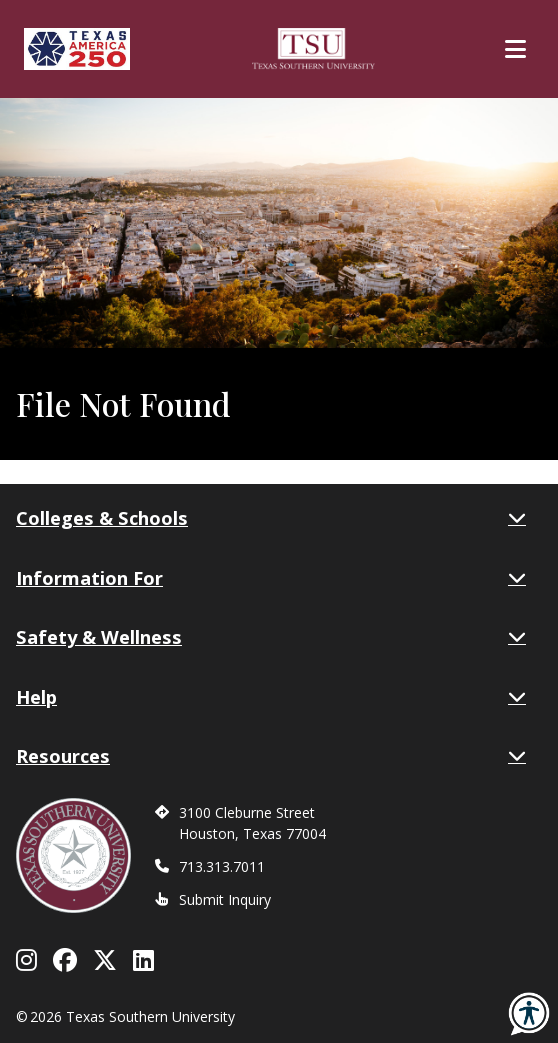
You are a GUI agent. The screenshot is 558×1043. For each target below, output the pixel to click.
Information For (271, 578)
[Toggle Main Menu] (515, 49)
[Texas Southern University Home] (314, 49)
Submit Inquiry (225, 899)
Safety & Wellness (271, 637)
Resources (271, 756)
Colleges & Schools (271, 518)
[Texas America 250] (77, 49)
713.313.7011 (222, 866)
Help (271, 697)
